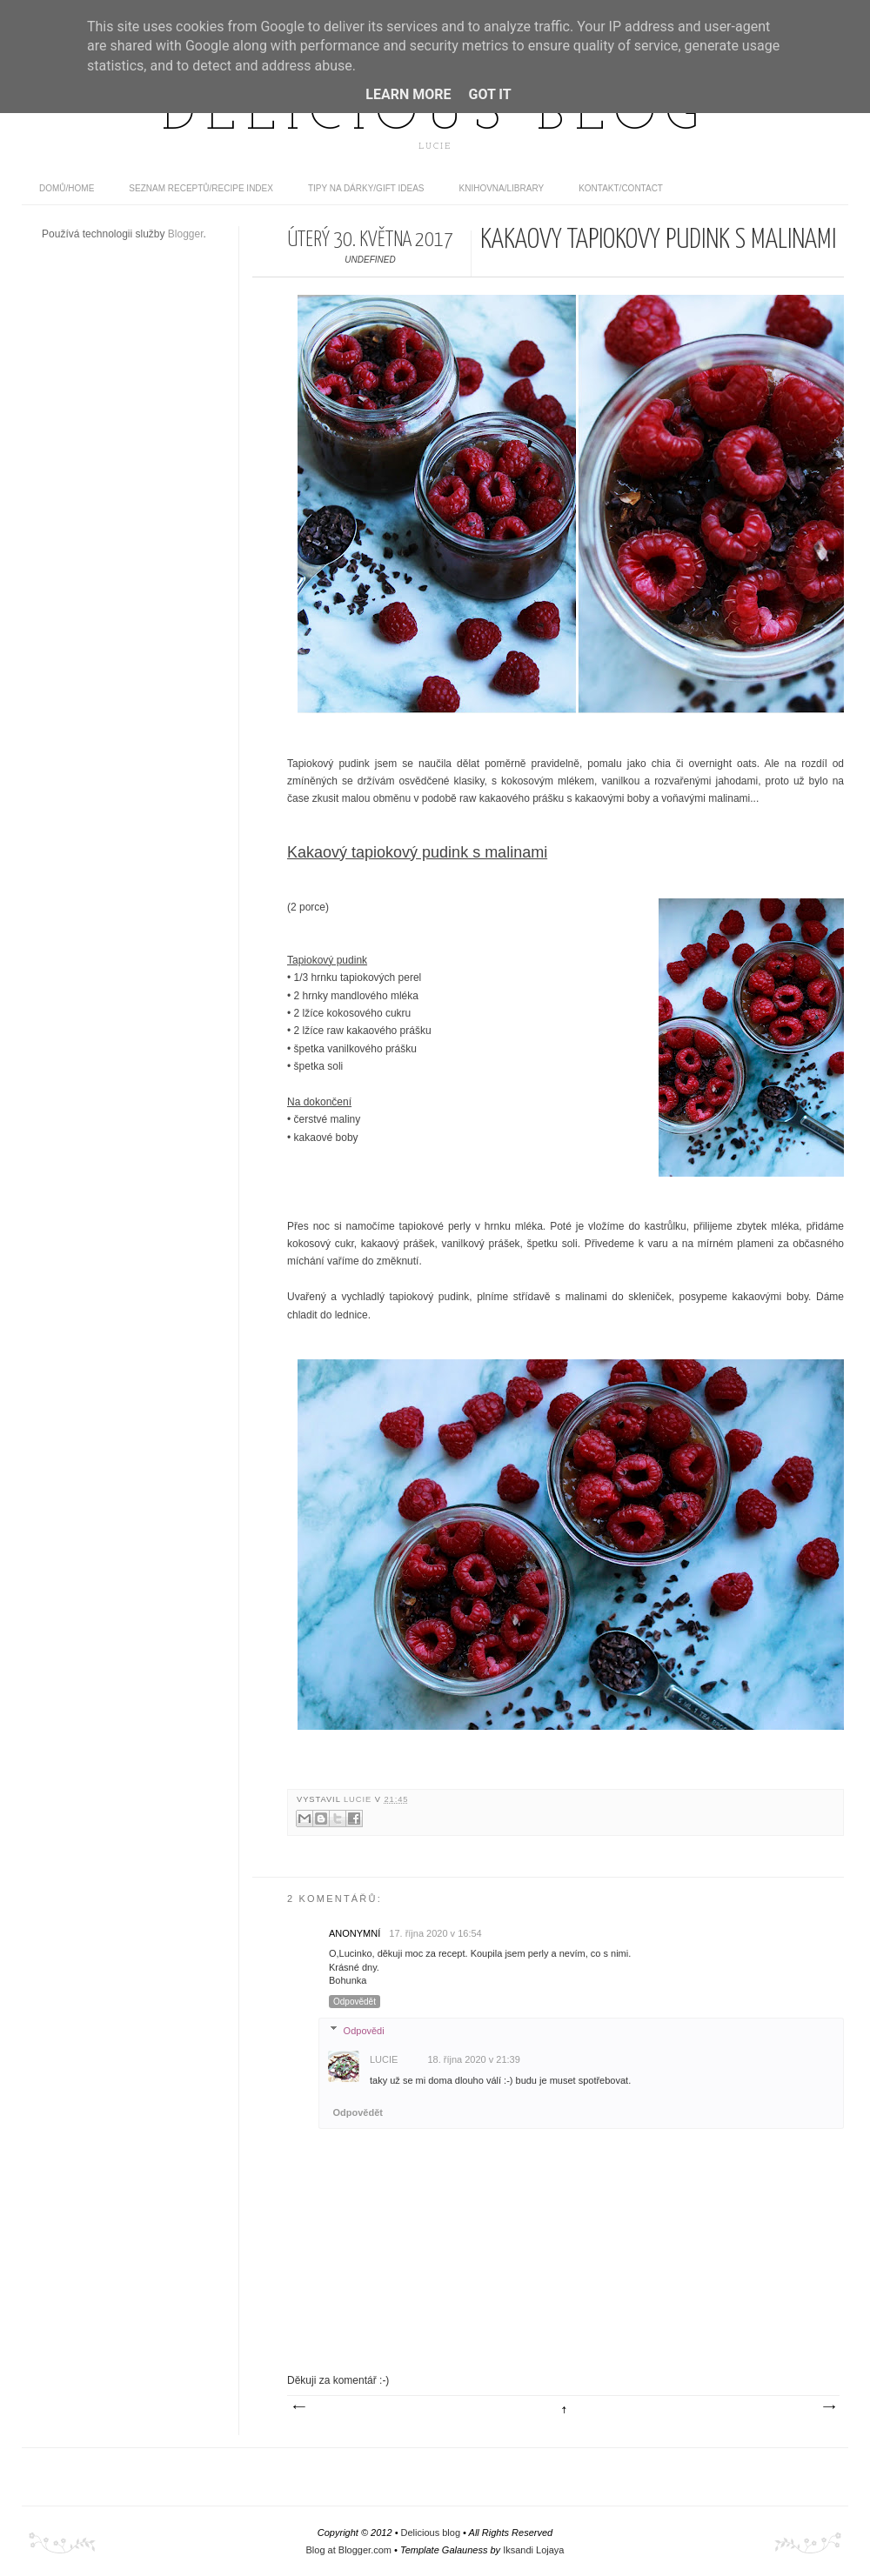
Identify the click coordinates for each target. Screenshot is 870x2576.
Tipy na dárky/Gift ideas (366, 188)
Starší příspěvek (828, 2407)
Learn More (408, 94)
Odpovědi (364, 2030)
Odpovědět (354, 2001)
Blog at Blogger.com (349, 2550)
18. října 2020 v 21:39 (473, 2059)
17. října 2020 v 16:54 (435, 1933)
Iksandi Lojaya (533, 2550)
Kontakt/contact (621, 188)
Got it (489, 94)
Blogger (186, 234)
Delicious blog (435, 116)
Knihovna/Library (502, 188)
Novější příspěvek (298, 2407)
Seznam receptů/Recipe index (201, 188)
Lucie (359, 1799)
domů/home (66, 188)
